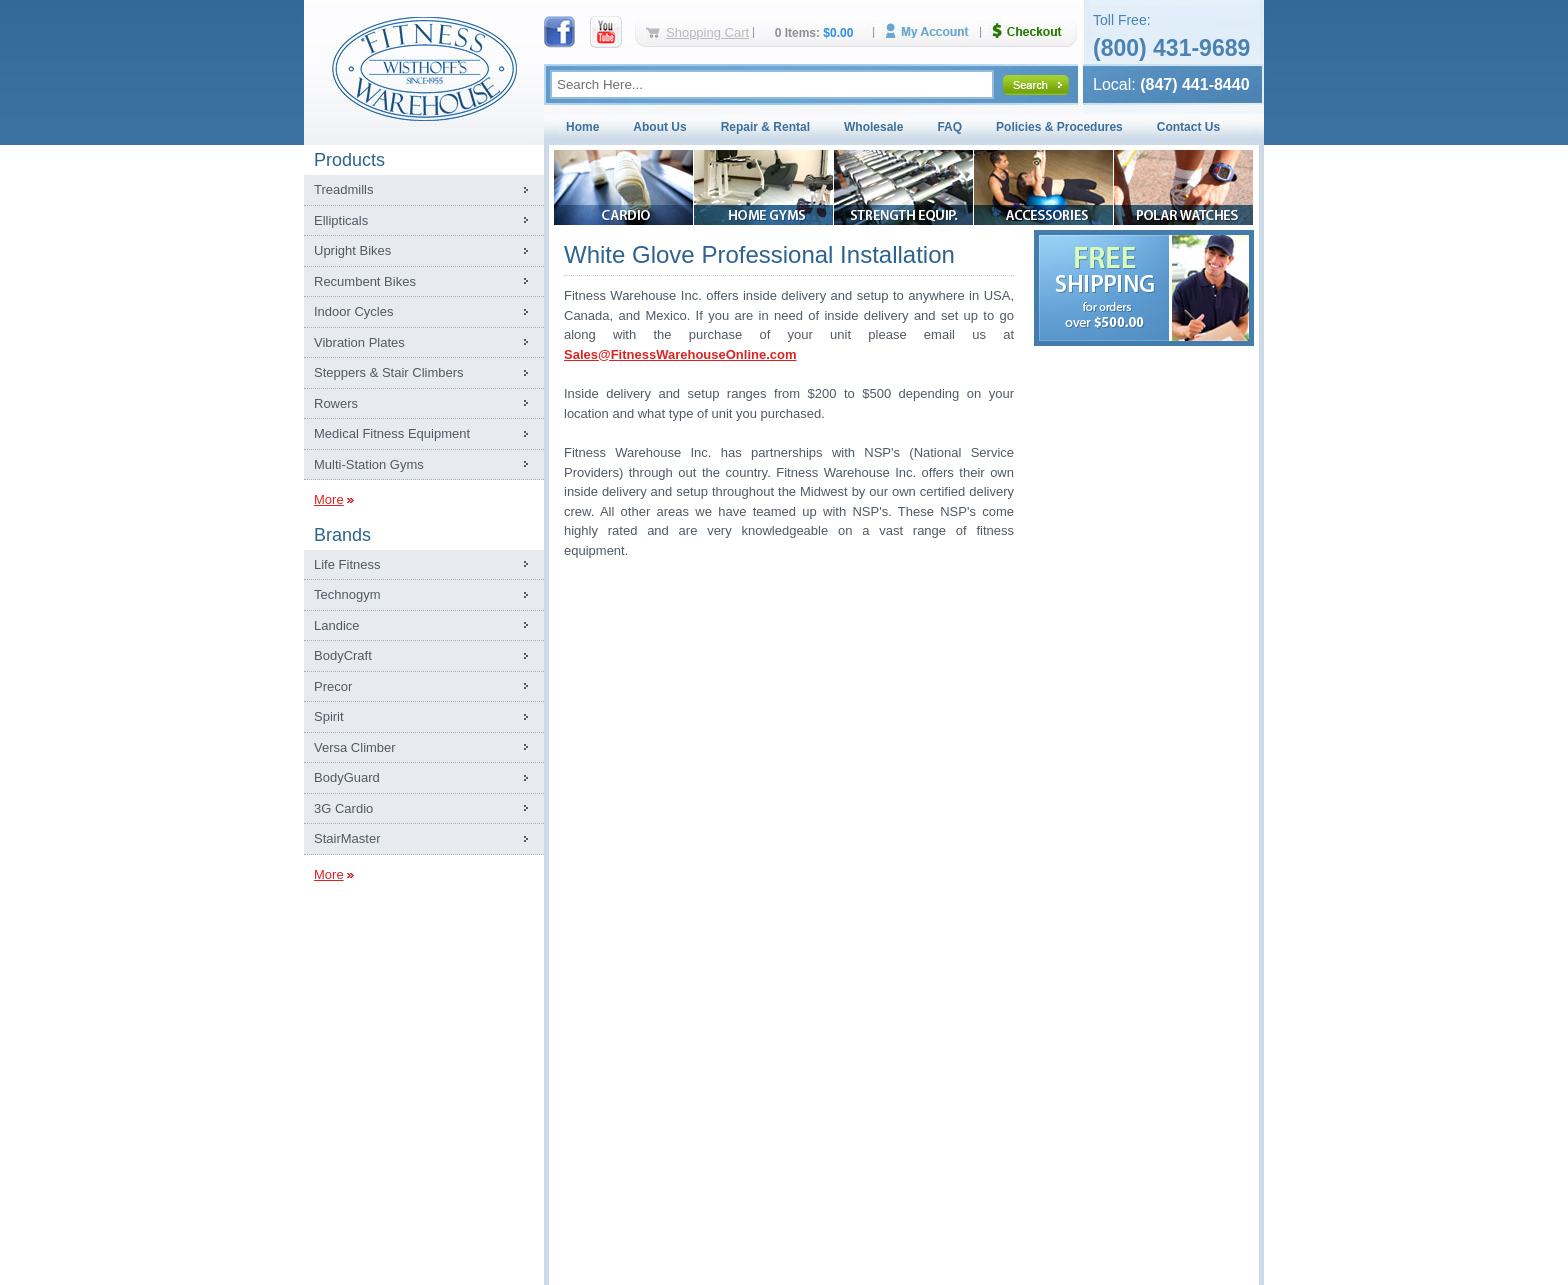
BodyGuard (347, 777)
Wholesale (873, 127)
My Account (934, 31)
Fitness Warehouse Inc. (424, 67)
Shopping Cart (707, 32)
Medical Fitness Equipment (392, 433)
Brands (342, 535)
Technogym (347, 594)
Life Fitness (347, 564)
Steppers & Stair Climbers (389, 372)
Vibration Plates (359, 342)
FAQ (949, 127)
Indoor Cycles (353, 311)
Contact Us (1188, 127)
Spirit (329, 716)
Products (349, 160)
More (329, 499)
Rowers (336, 403)
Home (582, 127)
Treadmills (343, 189)
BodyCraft (343, 655)
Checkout (1035, 31)
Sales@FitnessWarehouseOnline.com (680, 354)
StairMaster (347, 838)
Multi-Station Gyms (369, 464)
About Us (659, 127)
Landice (337, 625)
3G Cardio (343, 808)
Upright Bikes (352, 250)
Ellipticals (341, 220)
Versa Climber (355, 747)
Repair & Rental (765, 127)
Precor (333, 686)
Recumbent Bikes (365, 281)
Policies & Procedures (1059, 127)
